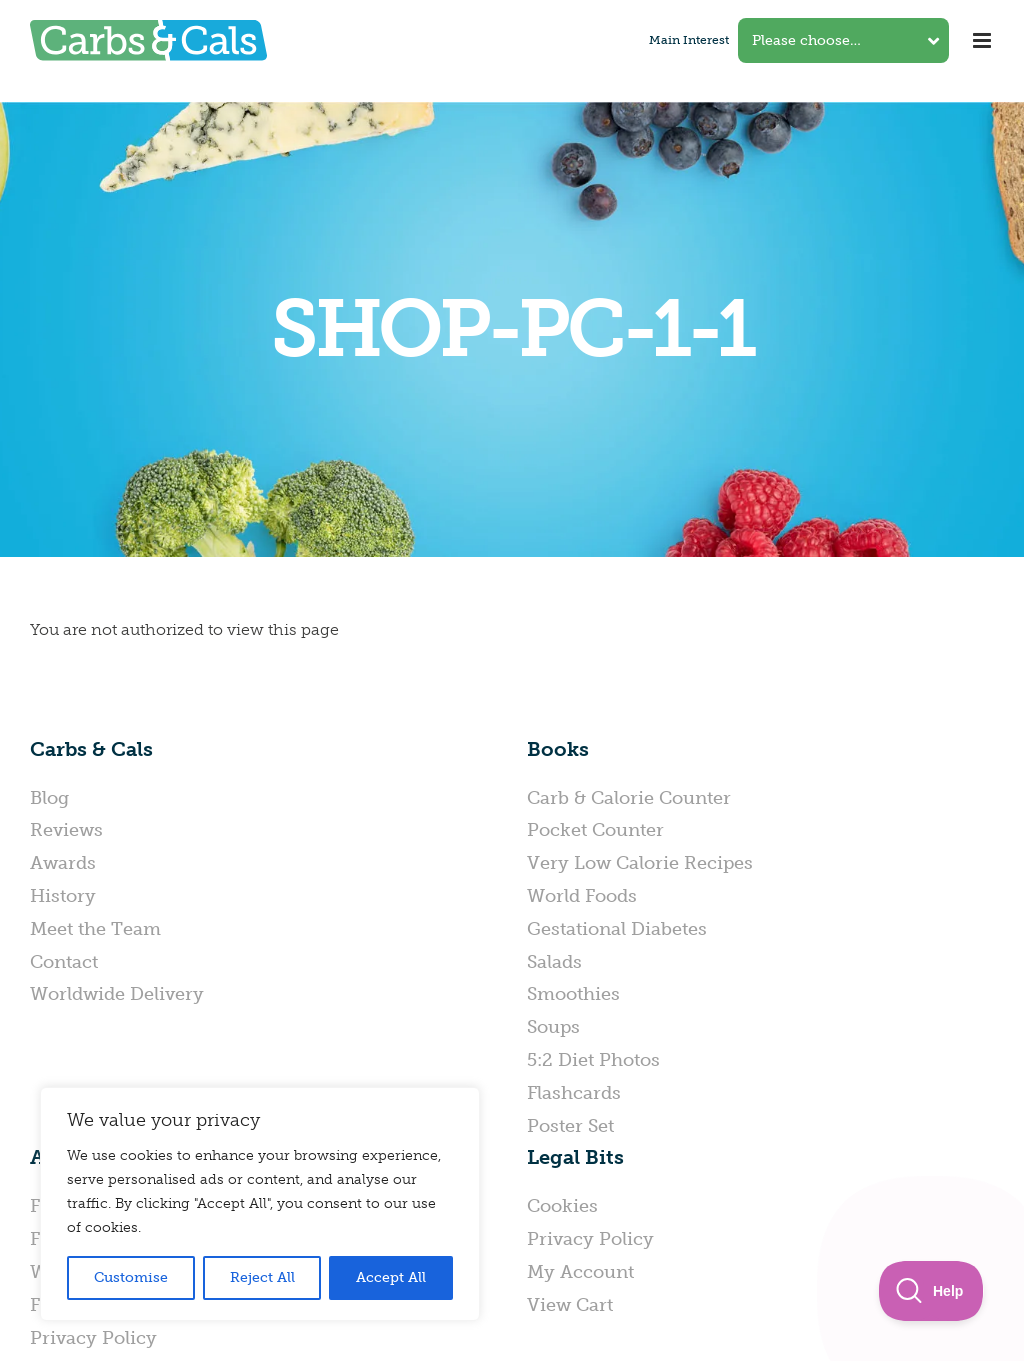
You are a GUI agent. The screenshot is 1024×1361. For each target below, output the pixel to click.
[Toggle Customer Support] (931, 1291)
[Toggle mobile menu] (983, 40)
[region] (260, 1204)
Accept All (391, 1277)
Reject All (262, 1277)
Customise (131, 1277)
